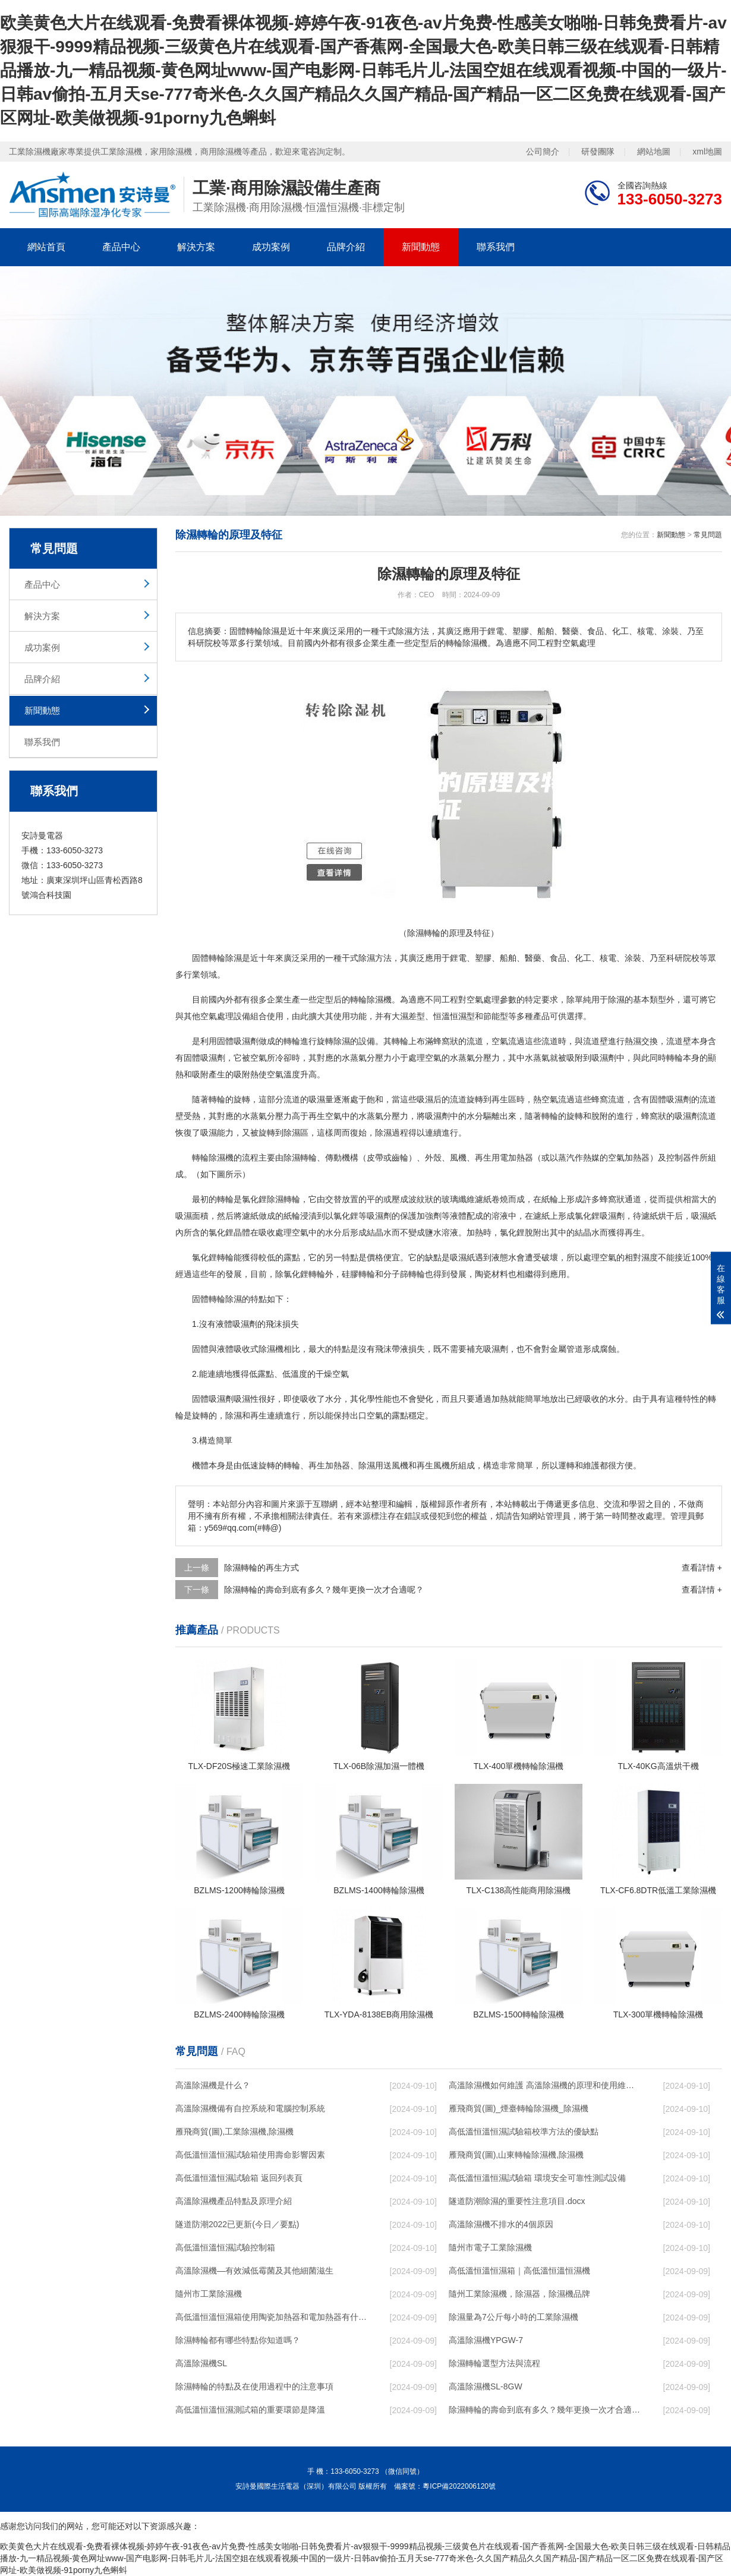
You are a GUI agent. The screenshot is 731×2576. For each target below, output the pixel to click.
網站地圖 (653, 151)
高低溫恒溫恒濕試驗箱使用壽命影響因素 (250, 2154)
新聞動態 (421, 247)
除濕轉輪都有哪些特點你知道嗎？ (237, 2340)
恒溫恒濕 (450, 1016)
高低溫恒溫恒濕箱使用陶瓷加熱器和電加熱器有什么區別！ (271, 2317)
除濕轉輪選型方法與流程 (494, 2363)
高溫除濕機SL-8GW (485, 2386)
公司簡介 (542, 151)
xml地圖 (707, 151)
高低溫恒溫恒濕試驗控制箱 (225, 2247)
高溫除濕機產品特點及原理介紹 (233, 2201)
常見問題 (708, 535)
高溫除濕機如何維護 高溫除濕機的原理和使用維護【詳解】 (544, 2085)
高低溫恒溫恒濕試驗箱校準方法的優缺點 (523, 2131)
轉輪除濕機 (213, 1157)
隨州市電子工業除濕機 (490, 2247)
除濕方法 (375, 958)
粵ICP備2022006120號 (459, 2486)
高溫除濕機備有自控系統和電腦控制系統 (250, 2108)
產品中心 (121, 247)
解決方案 (196, 247)
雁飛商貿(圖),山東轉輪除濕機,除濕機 (516, 2154)
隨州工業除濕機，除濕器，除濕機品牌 (519, 2293)
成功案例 (271, 247)
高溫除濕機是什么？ (212, 2085)
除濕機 (379, 999)
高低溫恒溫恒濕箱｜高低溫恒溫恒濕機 (519, 2270)
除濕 (233, 958)
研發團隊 (598, 151)
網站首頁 (46, 247)
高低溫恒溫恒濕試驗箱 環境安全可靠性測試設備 (537, 2178)
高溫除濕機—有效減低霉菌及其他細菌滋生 (254, 2270)
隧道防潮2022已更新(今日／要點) (237, 2224)
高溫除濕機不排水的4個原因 (501, 2224)
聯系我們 (496, 247)
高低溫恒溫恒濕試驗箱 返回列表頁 (239, 2178)
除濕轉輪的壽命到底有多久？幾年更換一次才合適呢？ (324, 1589)
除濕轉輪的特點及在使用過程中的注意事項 (254, 2386)
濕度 (649, 1257)
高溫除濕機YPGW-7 (486, 2340)
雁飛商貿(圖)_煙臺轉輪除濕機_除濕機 (518, 2108)
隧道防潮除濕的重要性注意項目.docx (517, 2201)
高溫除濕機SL (201, 2363)
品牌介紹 (346, 247)
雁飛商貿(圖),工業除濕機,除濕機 (234, 2131)
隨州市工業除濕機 (208, 2293)
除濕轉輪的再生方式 (261, 1567)
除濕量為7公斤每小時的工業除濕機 (513, 2317)
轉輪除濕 (225, 1299)
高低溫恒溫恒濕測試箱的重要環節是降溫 (250, 2409)
